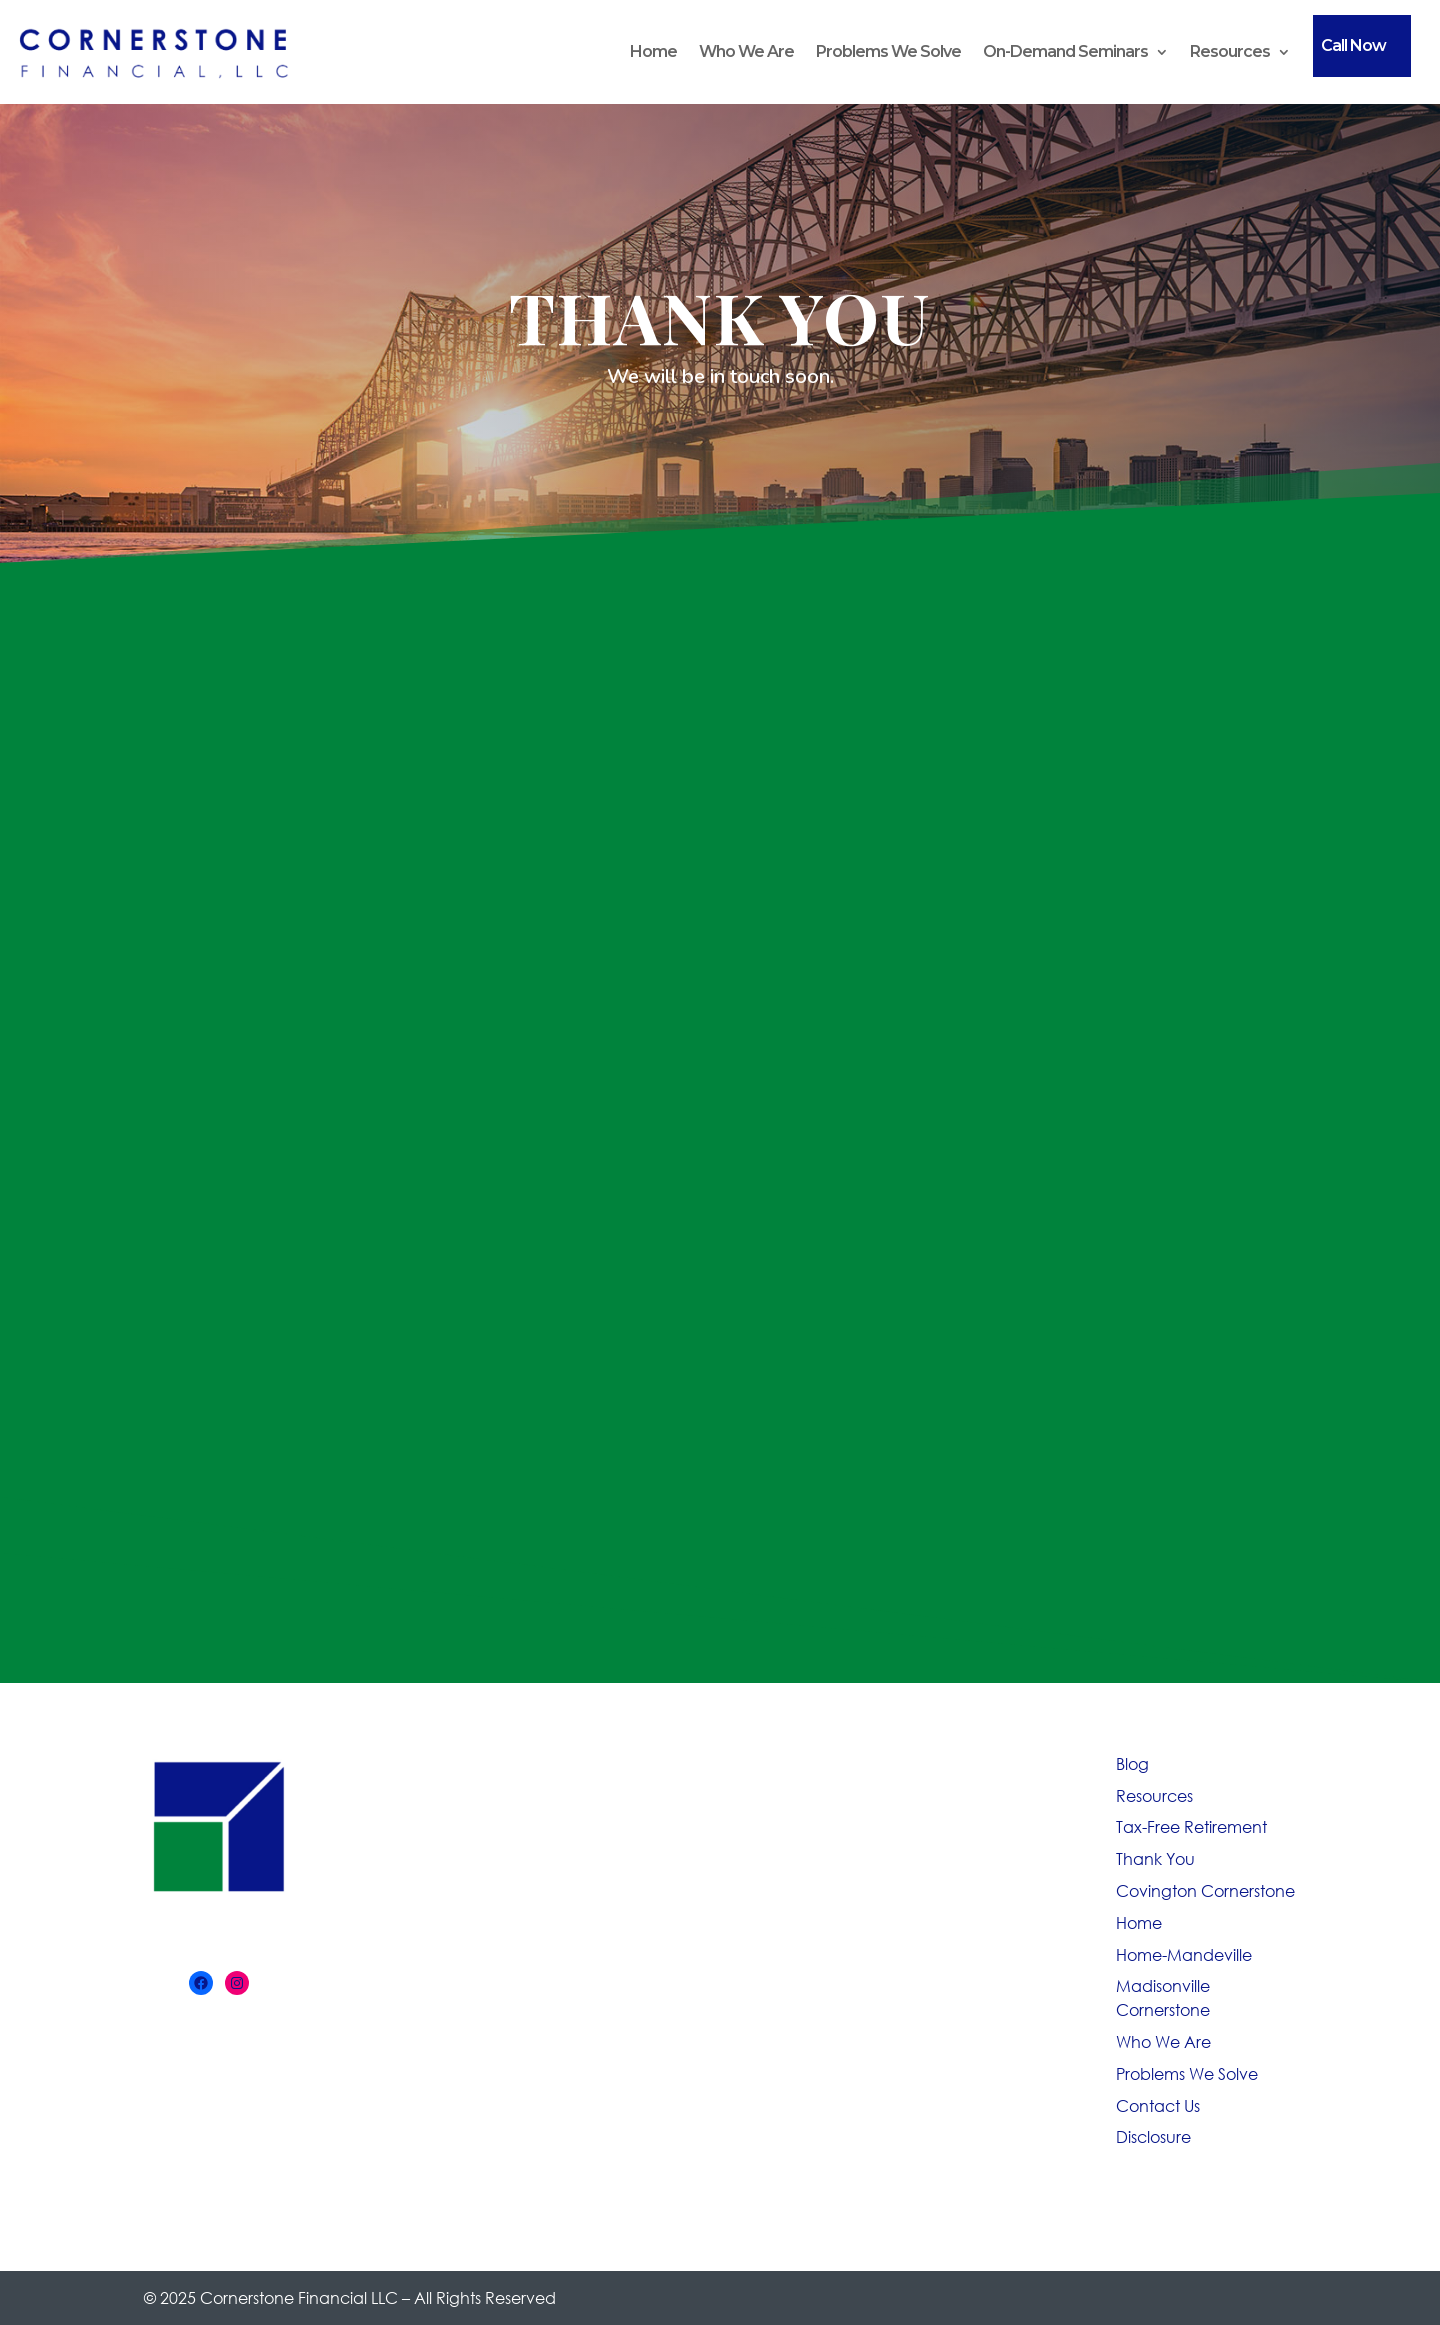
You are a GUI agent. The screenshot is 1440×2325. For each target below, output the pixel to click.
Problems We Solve (888, 51)
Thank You (1155, 1858)
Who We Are (746, 51)
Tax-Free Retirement (1191, 1826)
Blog (1132, 1763)
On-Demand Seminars (1065, 51)
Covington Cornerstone (1205, 1890)
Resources (1230, 51)
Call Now (1353, 45)
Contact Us (1158, 2105)
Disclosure (1153, 2136)
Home (653, 51)
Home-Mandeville (1184, 1954)
